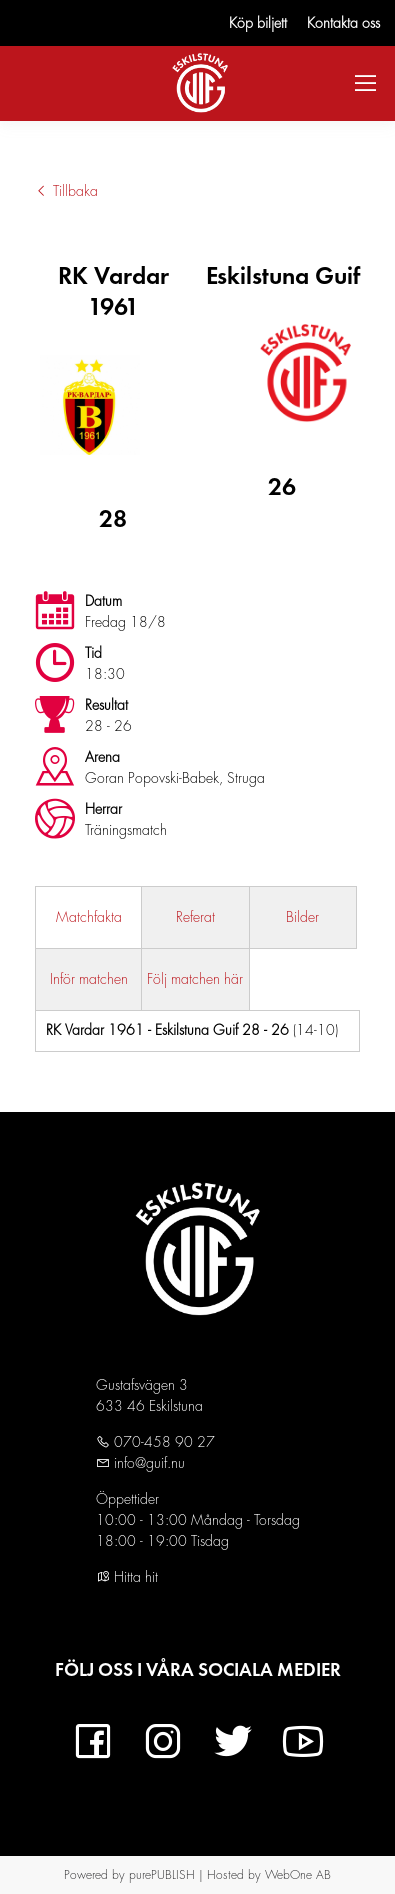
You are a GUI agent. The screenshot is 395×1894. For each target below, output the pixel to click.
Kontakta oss (343, 23)
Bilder (302, 917)
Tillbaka (66, 191)
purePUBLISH (162, 1875)
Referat (195, 917)
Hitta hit (127, 1577)
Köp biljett (258, 23)
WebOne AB (298, 1875)
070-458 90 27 (162, 1442)
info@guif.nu (147, 1463)
